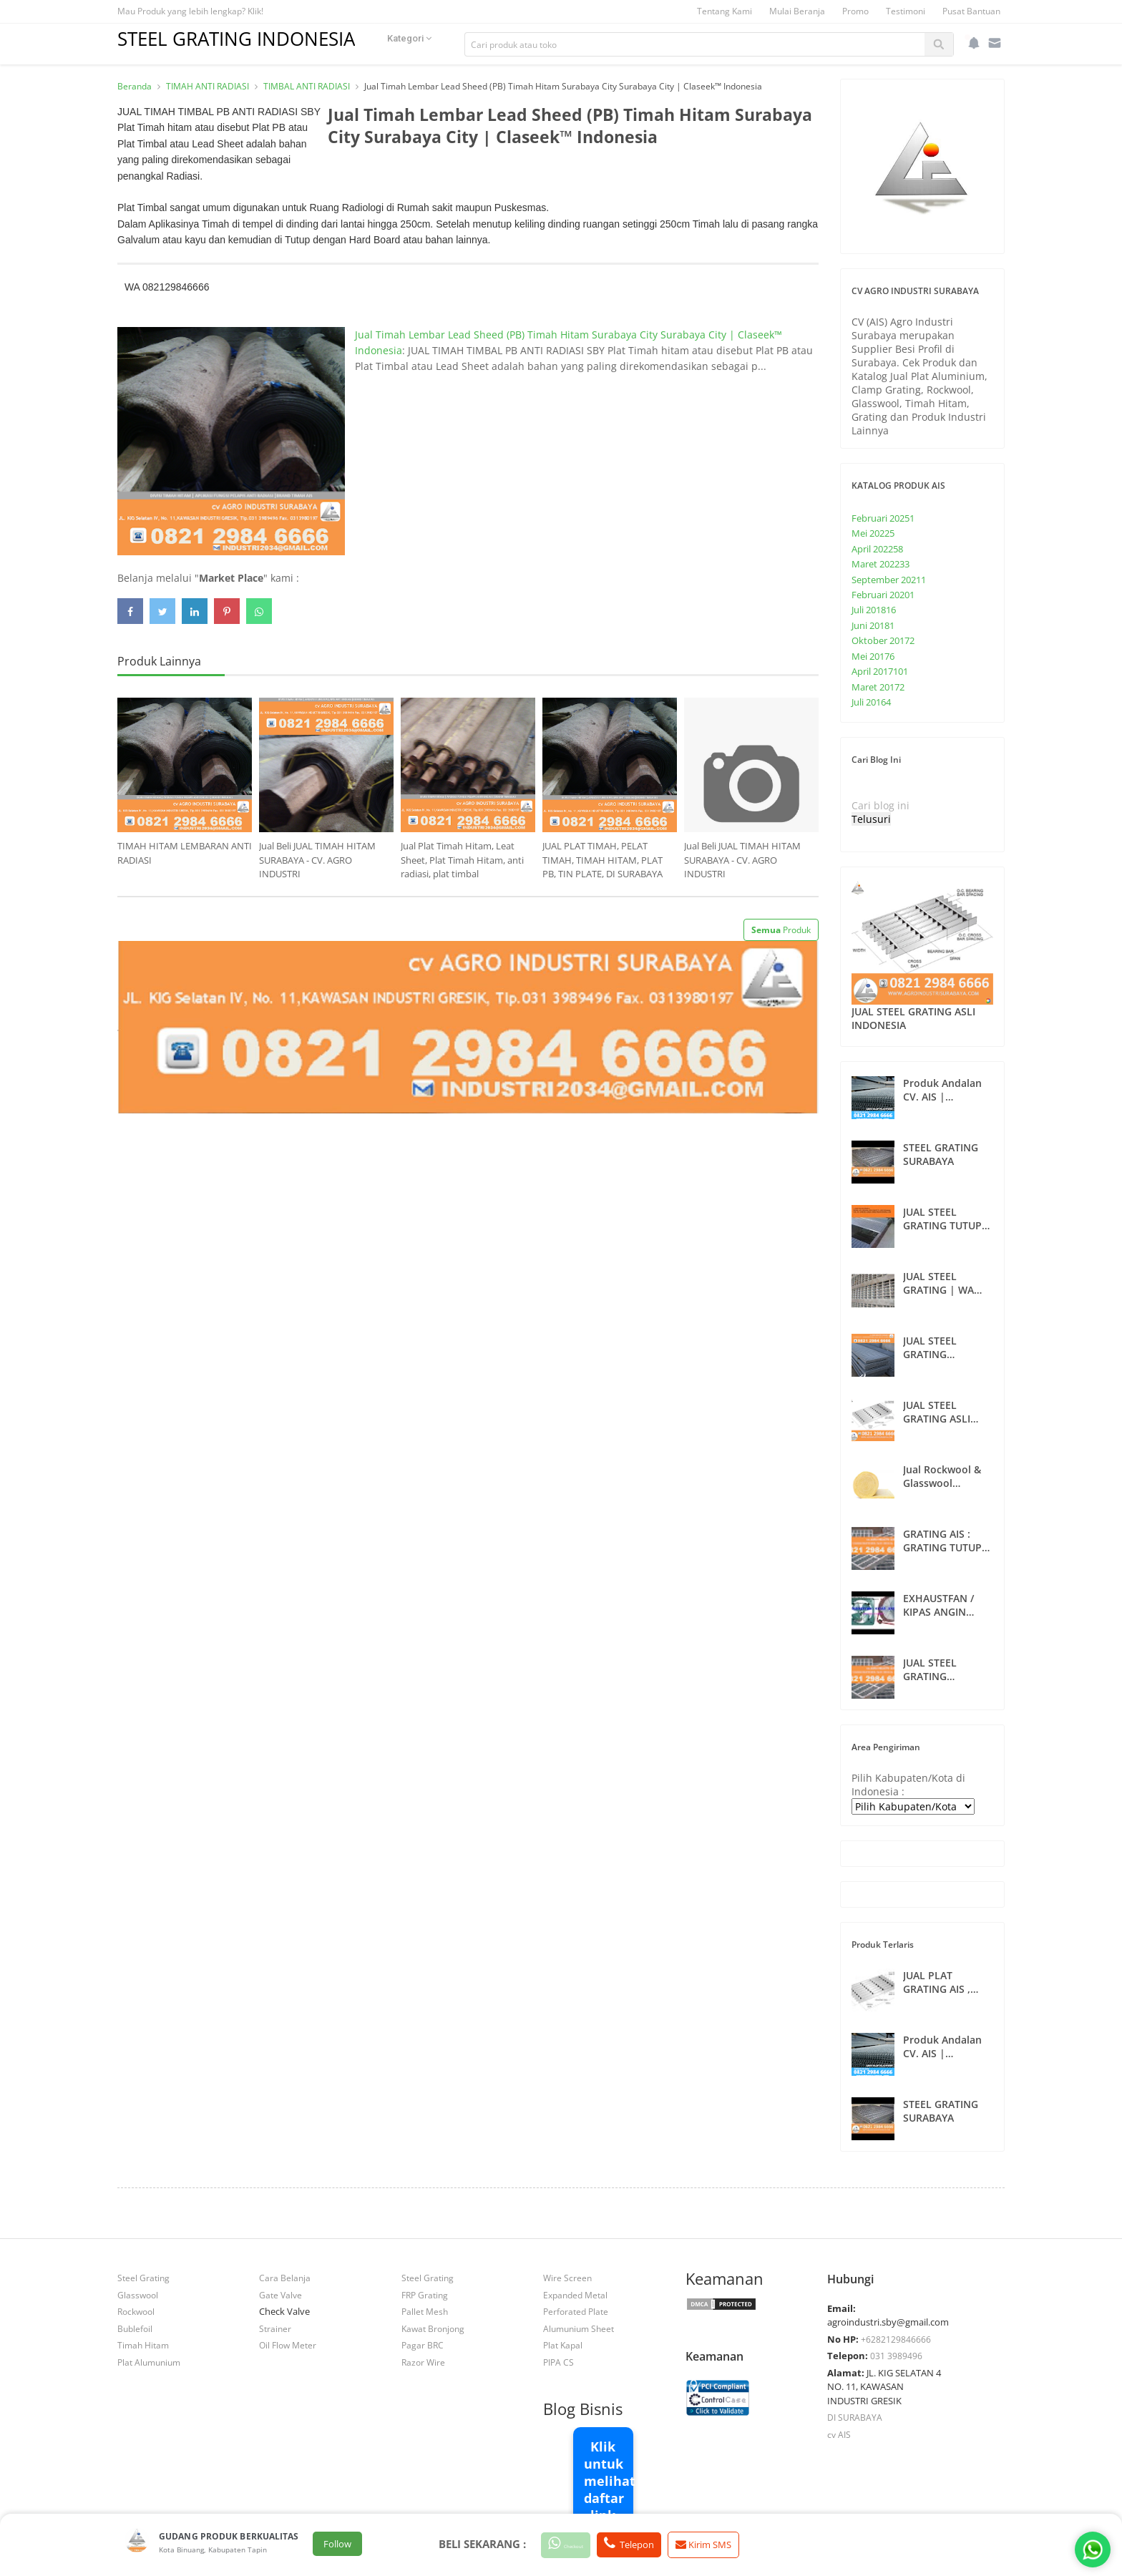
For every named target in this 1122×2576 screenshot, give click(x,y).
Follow (337, 2544)
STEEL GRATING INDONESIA (250, 38)
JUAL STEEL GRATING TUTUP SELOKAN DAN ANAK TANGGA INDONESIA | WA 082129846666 (944, 1218)
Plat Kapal (562, 2345)
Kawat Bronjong (432, 2328)
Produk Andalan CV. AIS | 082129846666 (942, 1089)
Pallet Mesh (424, 2311)
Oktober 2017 (883, 640)
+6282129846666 (896, 2339)
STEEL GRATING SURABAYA (940, 1154)
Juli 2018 (874, 609)
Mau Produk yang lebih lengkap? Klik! (190, 11)
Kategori (438, 44)
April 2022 (877, 548)
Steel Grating (143, 2277)
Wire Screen (567, 2277)
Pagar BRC (422, 2345)
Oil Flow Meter (287, 2345)
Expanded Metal (575, 2295)
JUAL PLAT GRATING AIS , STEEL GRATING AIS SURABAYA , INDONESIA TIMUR (947, 1982)
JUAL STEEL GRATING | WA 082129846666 (938, 1283)
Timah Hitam (143, 2345)
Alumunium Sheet (578, 2328)
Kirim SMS (742, 2545)
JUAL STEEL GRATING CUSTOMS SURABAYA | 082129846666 (937, 1347)
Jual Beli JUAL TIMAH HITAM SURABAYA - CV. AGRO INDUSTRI (317, 859)
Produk (781, 930)
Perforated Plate (575, 2311)
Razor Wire (423, 2362)
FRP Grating (424, 2295)
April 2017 (880, 671)
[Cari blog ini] (915, 805)
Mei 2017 (873, 656)
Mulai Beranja (797, 11)
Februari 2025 (883, 518)
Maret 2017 (878, 686)
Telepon (660, 2544)
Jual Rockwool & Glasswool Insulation (942, 1476)
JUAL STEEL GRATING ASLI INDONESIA (913, 1018)
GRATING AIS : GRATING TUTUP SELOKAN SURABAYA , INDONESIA (942, 1540)
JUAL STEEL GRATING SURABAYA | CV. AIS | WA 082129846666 (942, 1669)
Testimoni (905, 11)
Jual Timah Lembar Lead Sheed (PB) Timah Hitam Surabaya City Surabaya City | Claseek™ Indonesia (613, 139)
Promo (855, 11)
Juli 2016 (871, 702)
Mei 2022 (873, 533)
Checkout (579, 2544)
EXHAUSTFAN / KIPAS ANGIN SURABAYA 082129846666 (938, 1605)
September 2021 (889, 579)
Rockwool (136, 2311)
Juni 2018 (873, 625)
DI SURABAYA (854, 2417)
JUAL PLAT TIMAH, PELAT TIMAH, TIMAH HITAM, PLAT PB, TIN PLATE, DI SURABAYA (602, 859)
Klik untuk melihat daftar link (608, 2481)
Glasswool (137, 2295)
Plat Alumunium (148, 2362)
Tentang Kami (724, 11)
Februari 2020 (883, 594)
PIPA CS (558, 2362)
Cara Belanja (285, 2277)
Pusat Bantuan (971, 11)
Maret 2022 (880, 563)
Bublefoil (134, 2328)
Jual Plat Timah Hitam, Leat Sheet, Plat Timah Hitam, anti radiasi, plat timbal (462, 859)
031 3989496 (896, 2355)
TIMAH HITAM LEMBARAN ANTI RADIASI (184, 853)
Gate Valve (280, 2295)
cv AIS (839, 2434)
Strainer (275, 2328)
